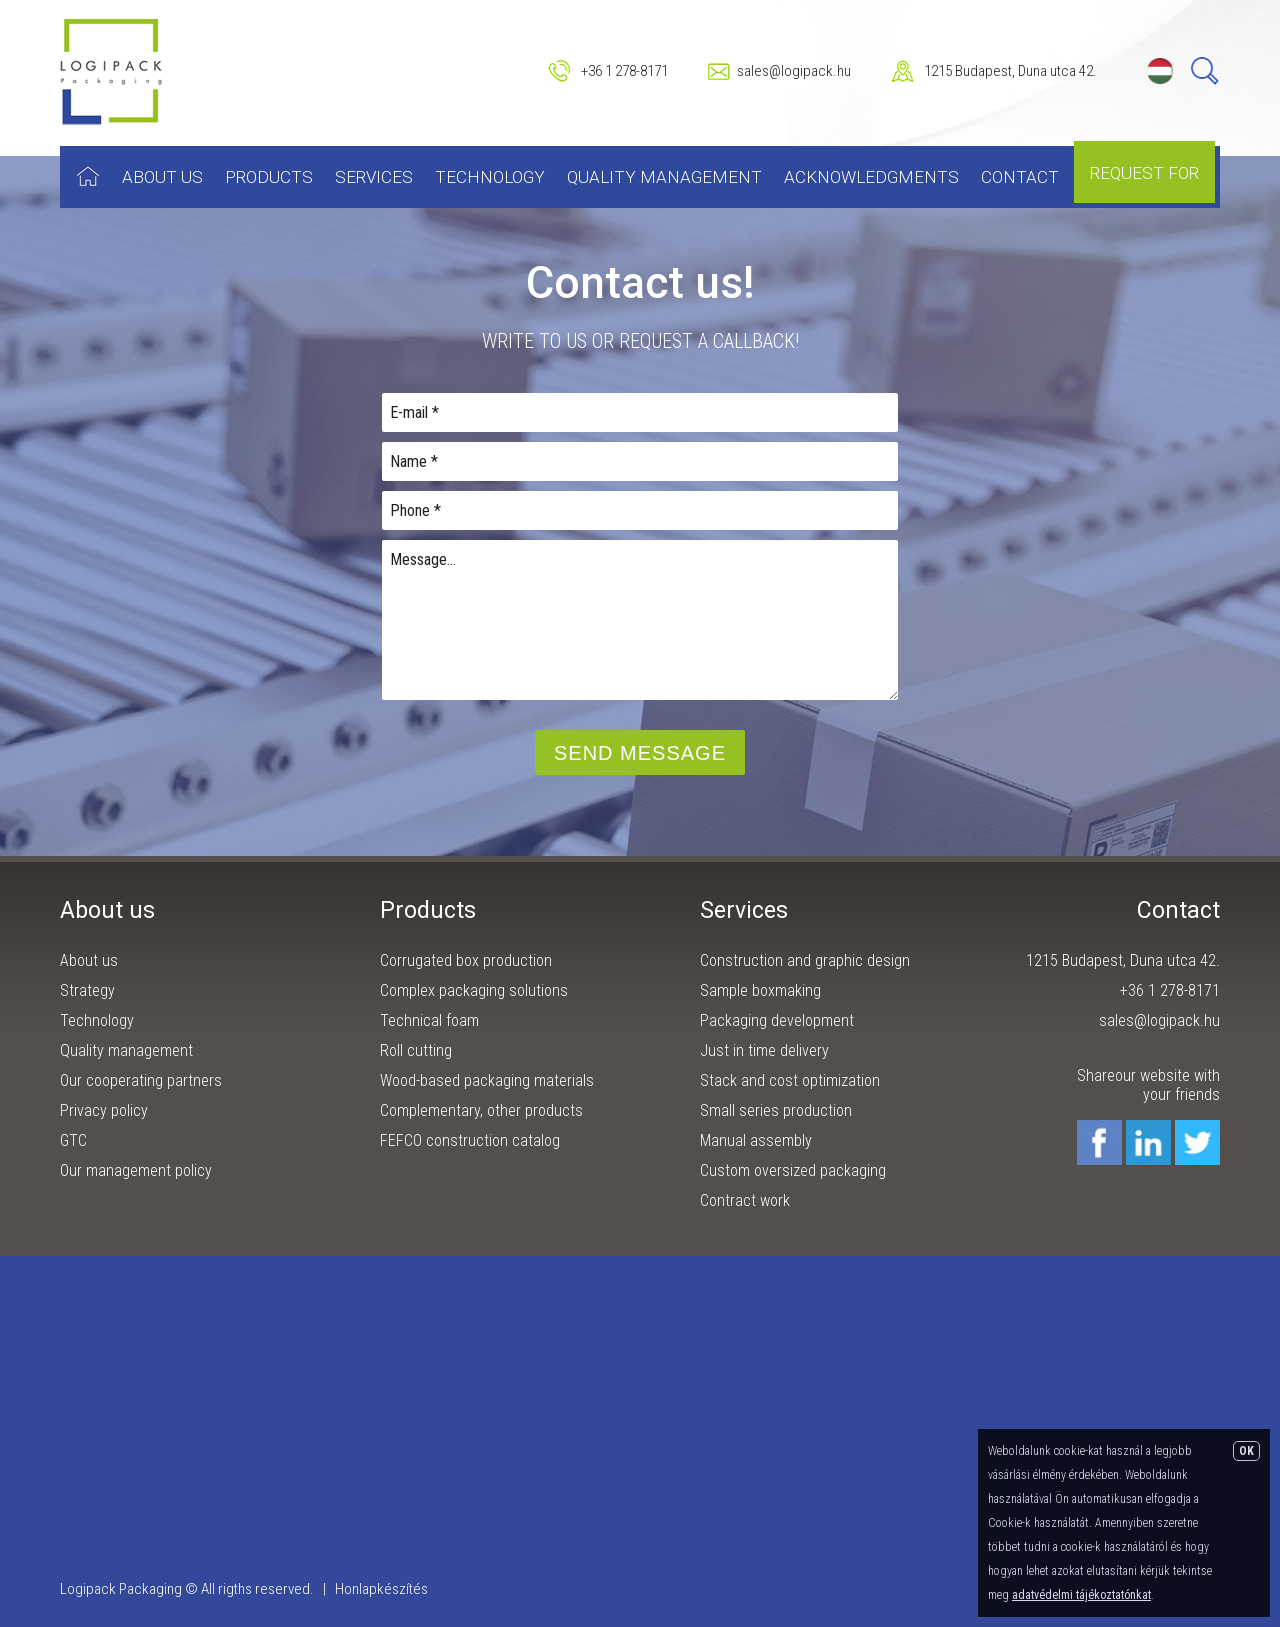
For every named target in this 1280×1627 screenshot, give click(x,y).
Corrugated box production (466, 960)
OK (1246, 1451)
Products (269, 177)
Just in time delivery (764, 1050)
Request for (1144, 173)
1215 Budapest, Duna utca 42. (1010, 71)
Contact (1020, 177)
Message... (640, 620)
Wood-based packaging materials (487, 1080)
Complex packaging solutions (474, 990)
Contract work (745, 1200)
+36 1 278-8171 (624, 71)
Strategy (87, 990)
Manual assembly (756, 1140)
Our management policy (136, 1170)
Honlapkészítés (381, 1589)
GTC (73, 1140)
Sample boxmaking (760, 990)
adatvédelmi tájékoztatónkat (1081, 1595)
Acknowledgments (871, 177)
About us (162, 177)
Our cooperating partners (141, 1080)
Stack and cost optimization (790, 1080)
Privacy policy (104, 1110)
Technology (490, 177)
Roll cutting (416, 1050)
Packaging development (777, 1020)
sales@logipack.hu (794, 71)
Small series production (776, 1110)
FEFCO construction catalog (470, 1140)
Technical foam (429, 1020)
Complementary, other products (481, 1110)
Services (374, 177)
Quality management (664, 177)
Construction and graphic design (805, 960)
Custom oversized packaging (793, 1170)
